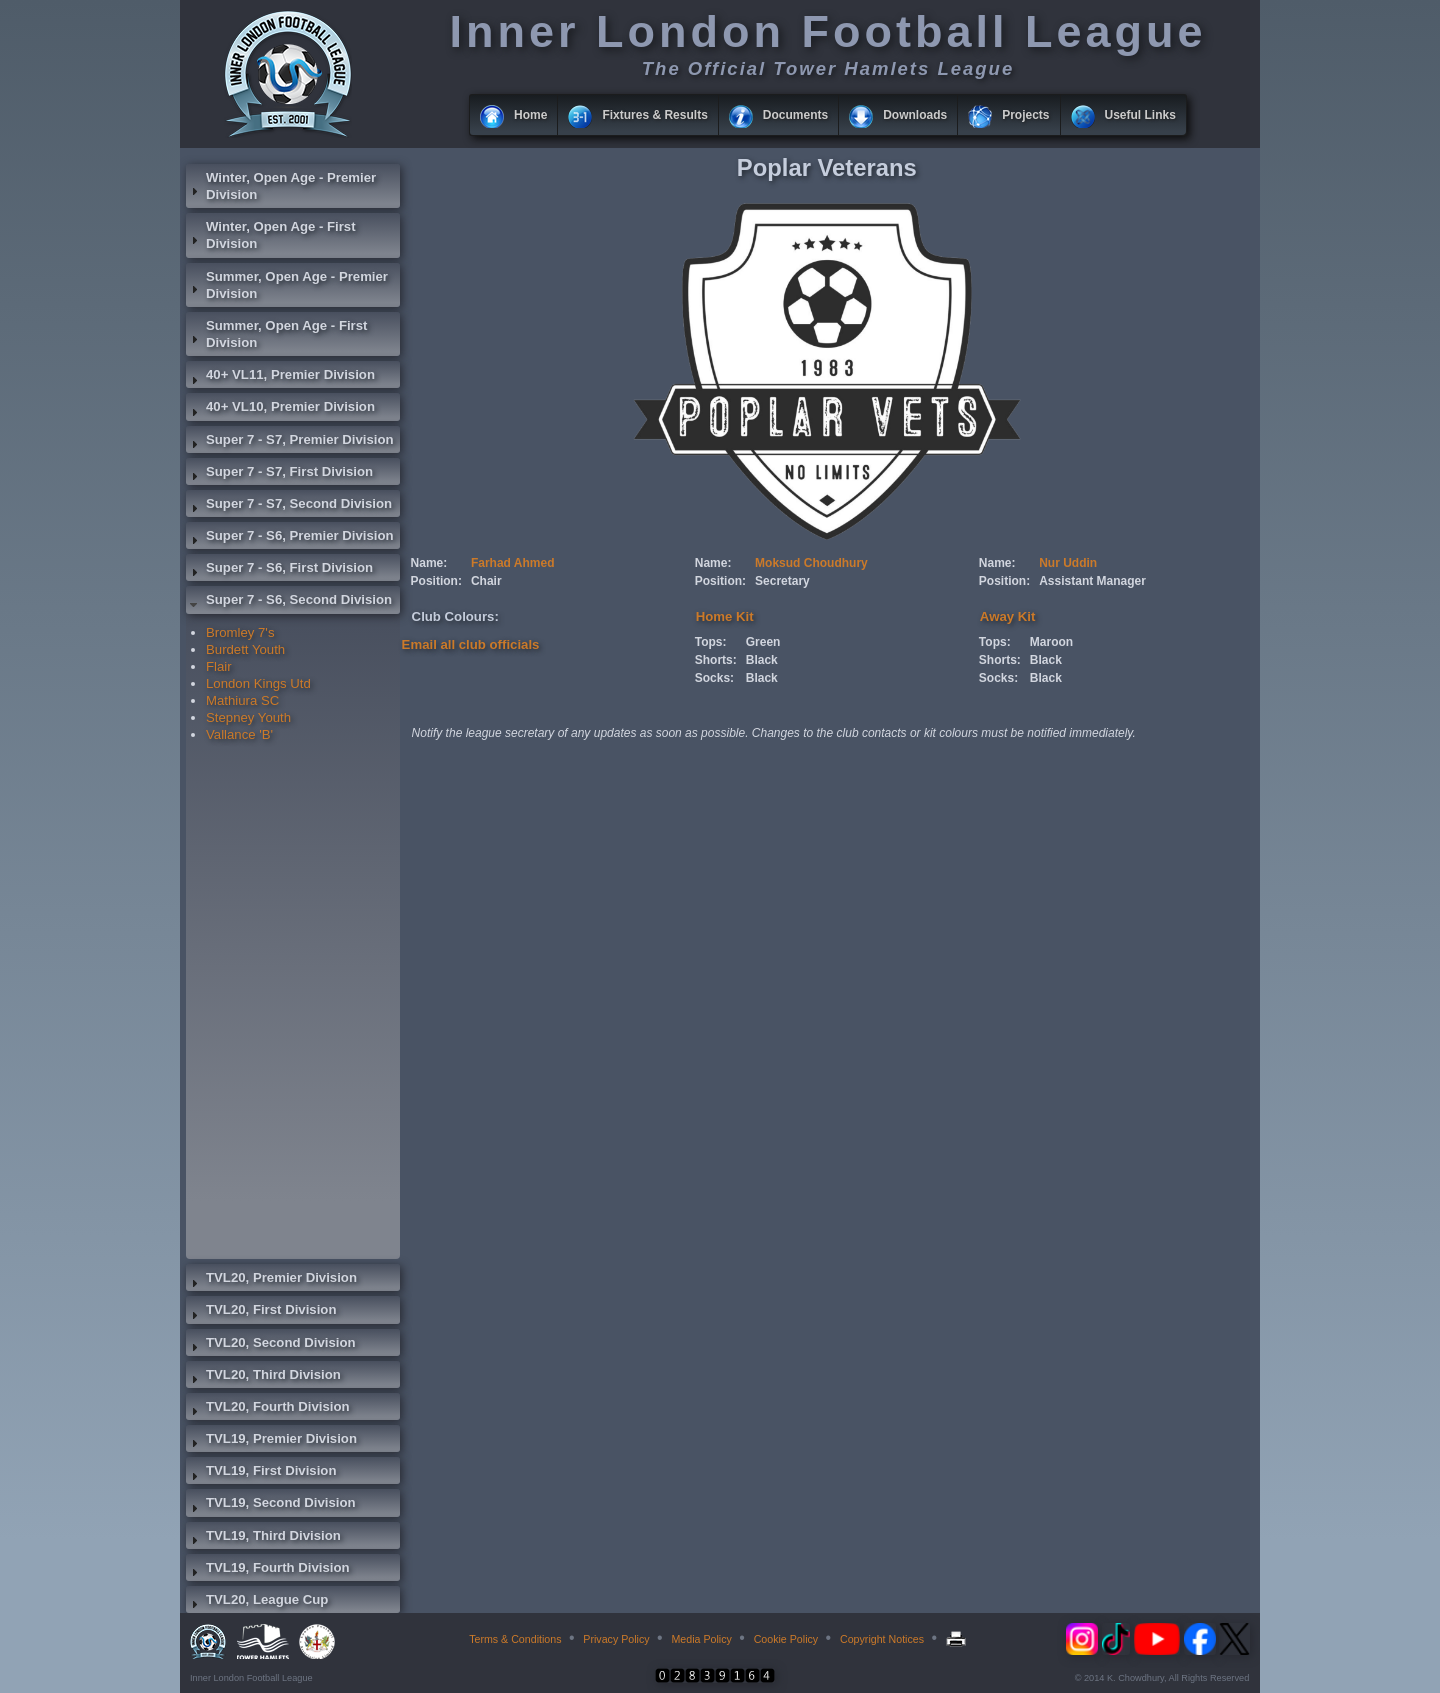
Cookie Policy (786, 1639)
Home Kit (725, 616)
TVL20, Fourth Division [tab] (268, 1409)
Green (763, 642)
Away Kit (1007, 616)
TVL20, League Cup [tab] (257, 1602)
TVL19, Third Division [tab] (263, 1538)
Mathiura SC (242, 700)
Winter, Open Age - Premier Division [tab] (281, 186)
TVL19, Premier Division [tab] (271, 1441)
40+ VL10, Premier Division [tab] (280, 409)
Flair (219, 666)
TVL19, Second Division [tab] (271, 1505)
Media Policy (701, 1639)
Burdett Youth (245, 649)
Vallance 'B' (239, 734)
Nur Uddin (1068, 563)
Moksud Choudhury (811, 563)
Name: (429, 563)
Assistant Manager (1092, 581)
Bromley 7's (240, 632)
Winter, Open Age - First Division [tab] (271, 235)
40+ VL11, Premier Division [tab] (280, 377)
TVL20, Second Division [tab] (271, 1345)
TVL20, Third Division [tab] (263, 1377)
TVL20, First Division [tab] (261, 1312)
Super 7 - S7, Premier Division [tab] (290, 442)
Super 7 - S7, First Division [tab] (279, 474)
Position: (436, 581)
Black (762, 660)
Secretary (782, 581)
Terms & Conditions (515, 1639)
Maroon (1051, 642)
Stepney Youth (248, 717)
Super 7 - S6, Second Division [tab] (289, 602)
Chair (486, 581)
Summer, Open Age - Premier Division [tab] (287, 285)
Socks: (714, 678)
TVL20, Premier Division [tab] (271, 1280)
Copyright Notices (882, 1639)
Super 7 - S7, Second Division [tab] (289, 506)
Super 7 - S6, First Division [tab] (279, 570)
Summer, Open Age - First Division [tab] (276, 334)
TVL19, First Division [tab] (261, 1473)
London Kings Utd (258, 683)
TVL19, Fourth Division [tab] (268, 1570)
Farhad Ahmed (513, 563)
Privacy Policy (616, 1639)
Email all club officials (471, 644)
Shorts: (716, 660)
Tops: (711, 642)
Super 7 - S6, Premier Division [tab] (290, 538)
